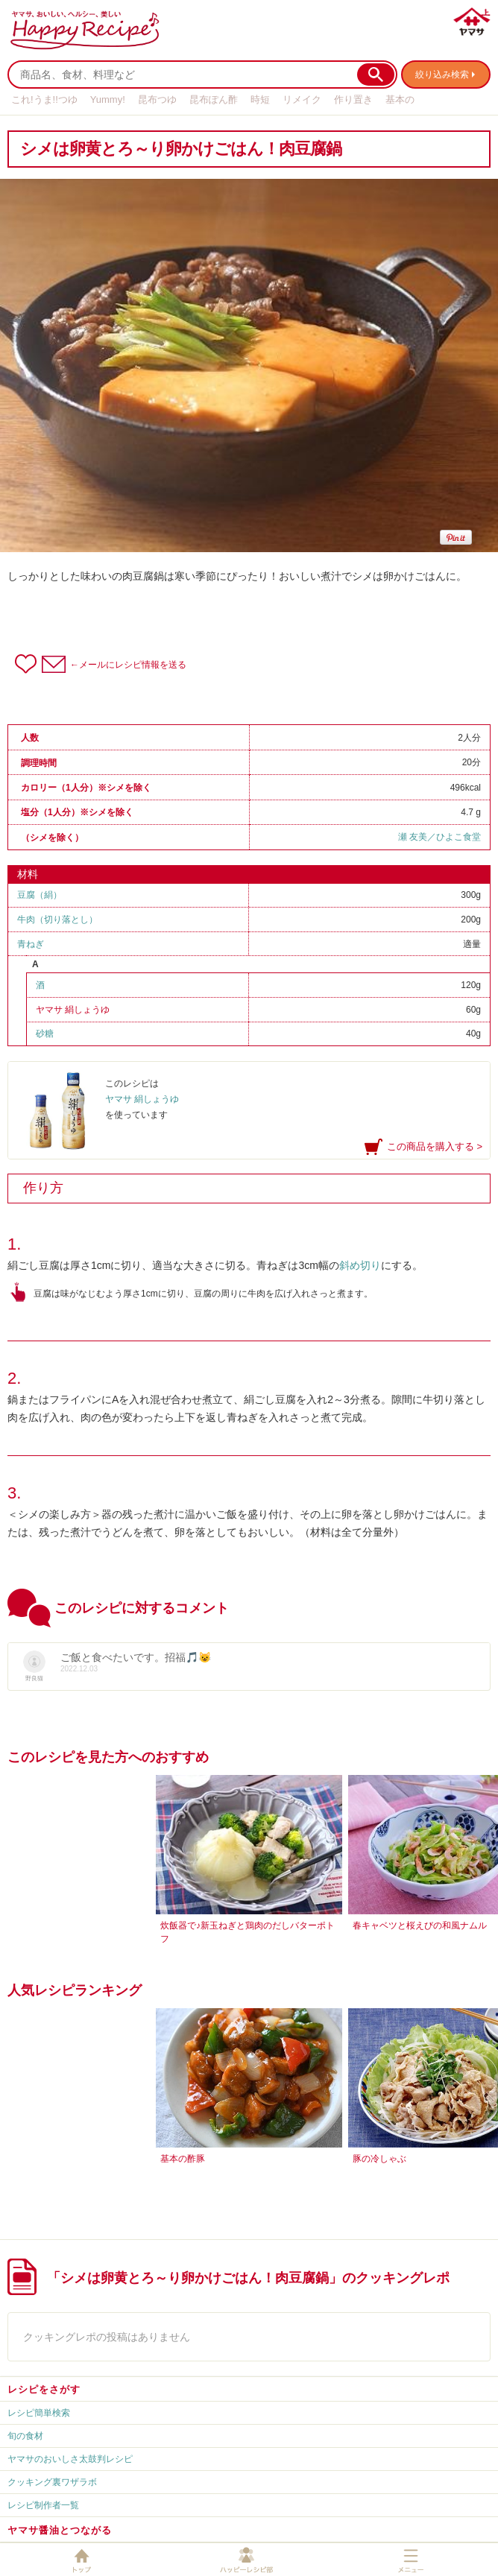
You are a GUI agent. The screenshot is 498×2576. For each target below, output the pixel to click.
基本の (400, 99)
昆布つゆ (157, 99)
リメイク (302, 99)
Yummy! (107, 99)
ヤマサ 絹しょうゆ (73, 1009)
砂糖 (45, 1033)
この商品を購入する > (434, 1146)
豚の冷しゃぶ (379, 2158)
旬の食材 (25, 2436)
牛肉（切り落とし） (57, 919)
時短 (260, 99)
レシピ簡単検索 (38, 2413)
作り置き (353, 99)
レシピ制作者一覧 (43, 2505)
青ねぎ (30, 944)
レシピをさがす (44, 2389)
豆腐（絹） (39, 895)
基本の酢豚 (182, 2158)
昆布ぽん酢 (213, 99)
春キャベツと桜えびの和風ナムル (420, 1925)
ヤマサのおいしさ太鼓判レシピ (70, 2459)
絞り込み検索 (442, 74)
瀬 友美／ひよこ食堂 (439, 837)
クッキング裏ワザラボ (52, 2482)
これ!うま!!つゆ (44, 99)
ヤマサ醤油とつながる (59, 2530)
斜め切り (360, 1265)
